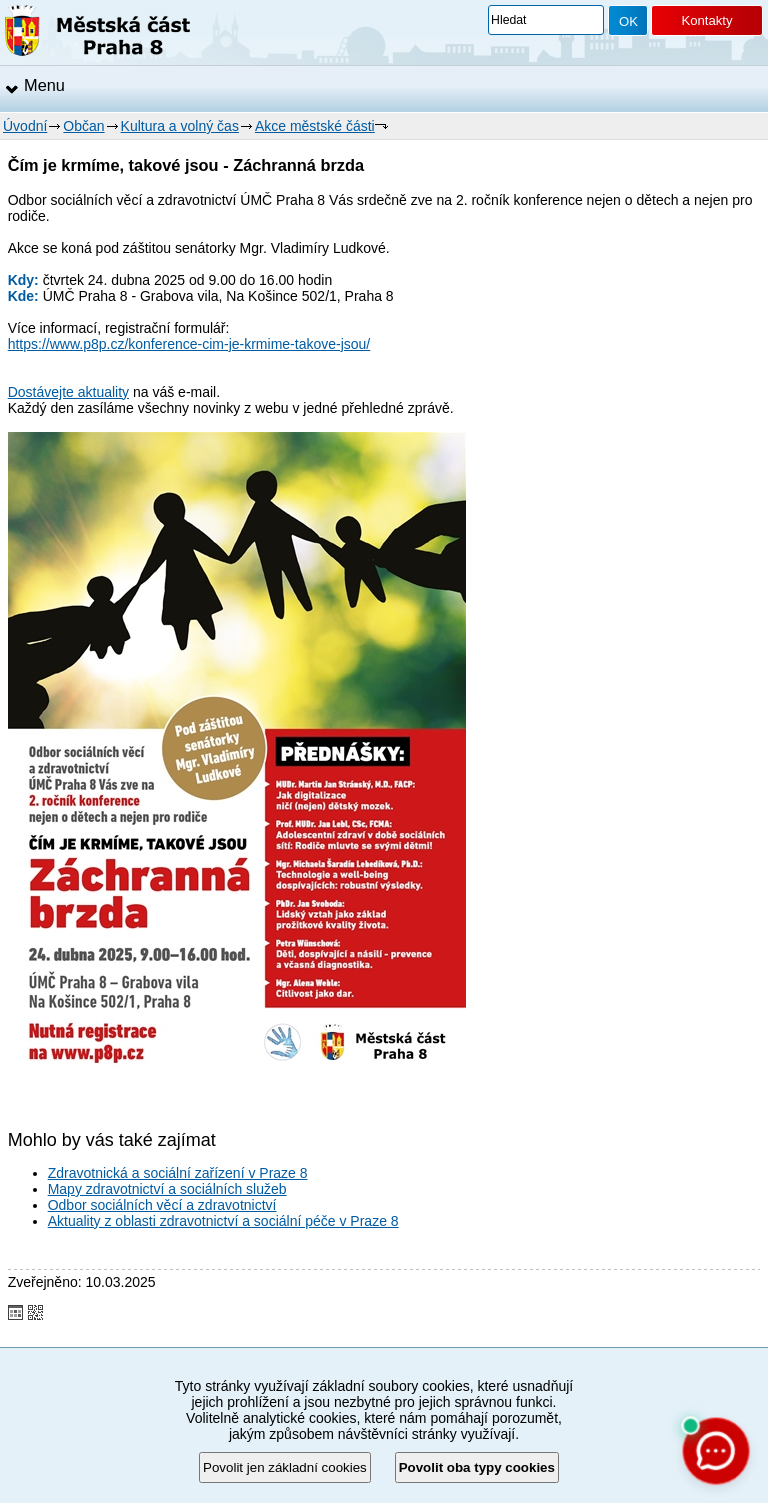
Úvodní (25, 126)
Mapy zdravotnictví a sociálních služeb (167, 1189)
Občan (83, 126)
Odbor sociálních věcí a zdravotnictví (162, 1205)
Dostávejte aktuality (68, 392)
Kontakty (706, 20)
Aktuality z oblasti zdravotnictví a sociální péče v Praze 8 (223, 1221)
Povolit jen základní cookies (285, 1467)
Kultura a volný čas (180, 126)
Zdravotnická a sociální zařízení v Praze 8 (178, 1173)
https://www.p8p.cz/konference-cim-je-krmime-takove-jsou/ (189, 344)
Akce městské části (315, 126)
